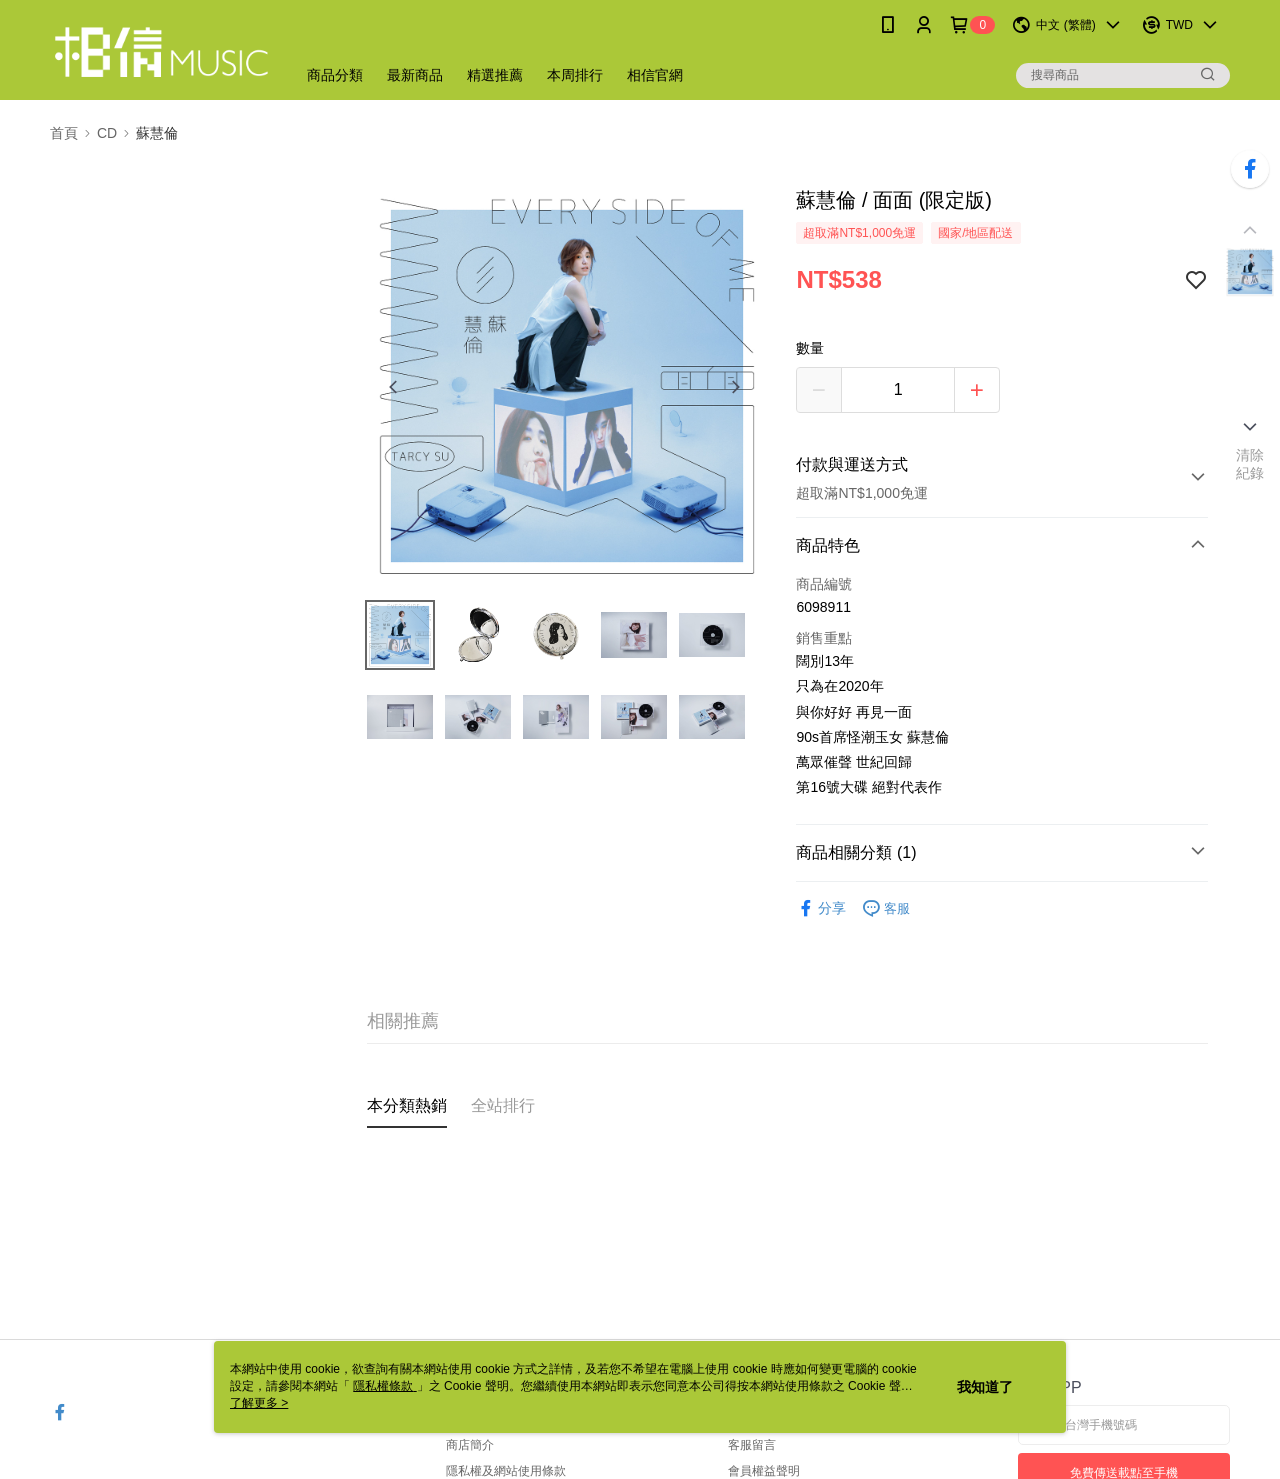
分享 (821, 908)
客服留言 (752, 1445)
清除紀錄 (1250, 464)
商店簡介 (470, 1445)
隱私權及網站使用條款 (506, 1471)
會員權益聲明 (764, 1471)
